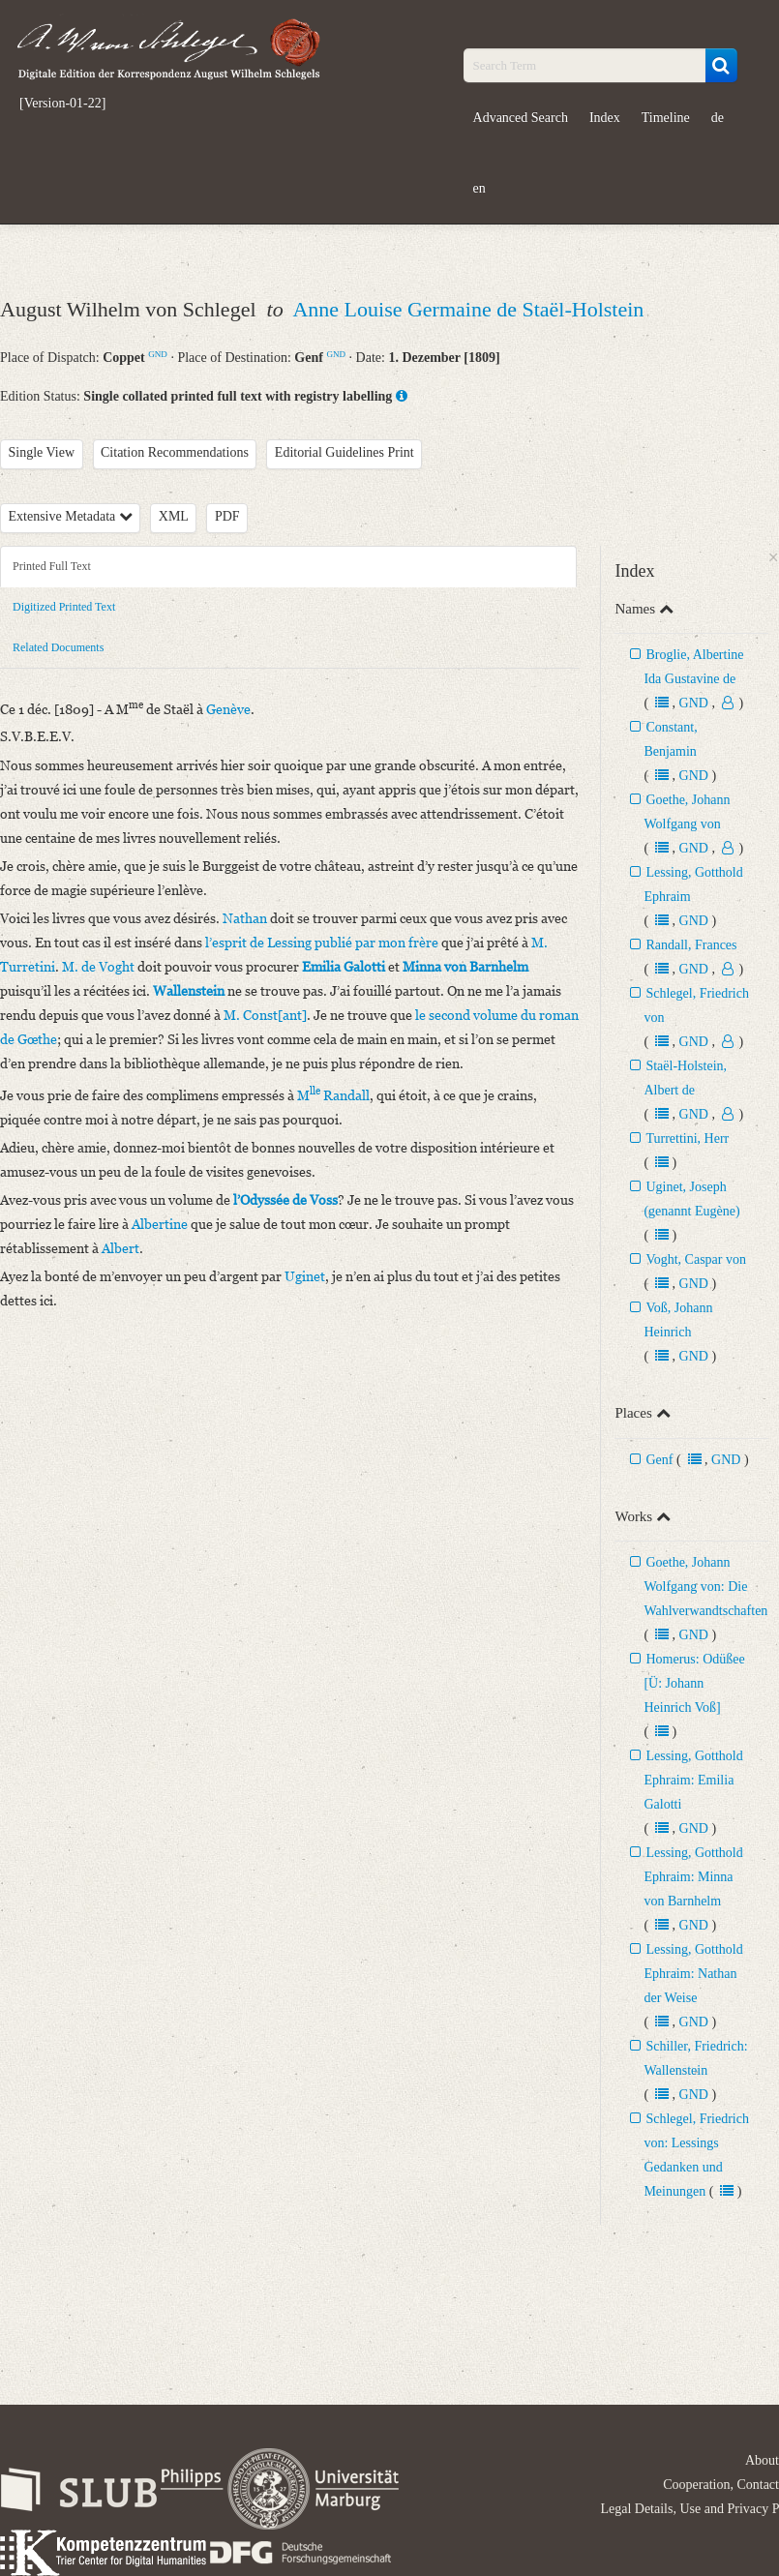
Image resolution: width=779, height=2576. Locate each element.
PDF (227, 516)
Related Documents (58, 647)
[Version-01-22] (62, 103)
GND (157, 354)
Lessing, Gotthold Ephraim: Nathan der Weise (693, 1973)
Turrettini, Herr (687, 1138)
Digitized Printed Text (64, 607)
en (479, 188)
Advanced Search (520, 117)
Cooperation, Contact (721, 2484)
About (762, 2460)
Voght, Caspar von (695, 1259)
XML (174, 516)
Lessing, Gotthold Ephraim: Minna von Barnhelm (693, 1876)
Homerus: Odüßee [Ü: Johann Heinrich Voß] (694, 1683)
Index (604, 117)
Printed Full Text (52, 566)
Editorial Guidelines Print (344, 452)
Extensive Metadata (71, 516)
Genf (659, 1460)
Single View (42, 452)
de (717, 117)
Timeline (666, 117)
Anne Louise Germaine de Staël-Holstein (468, 309)
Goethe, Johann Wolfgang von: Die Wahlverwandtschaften (705, 1586)
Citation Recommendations (175, 452)
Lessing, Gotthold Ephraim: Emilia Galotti (693, 1780)
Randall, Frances (690, 945)
